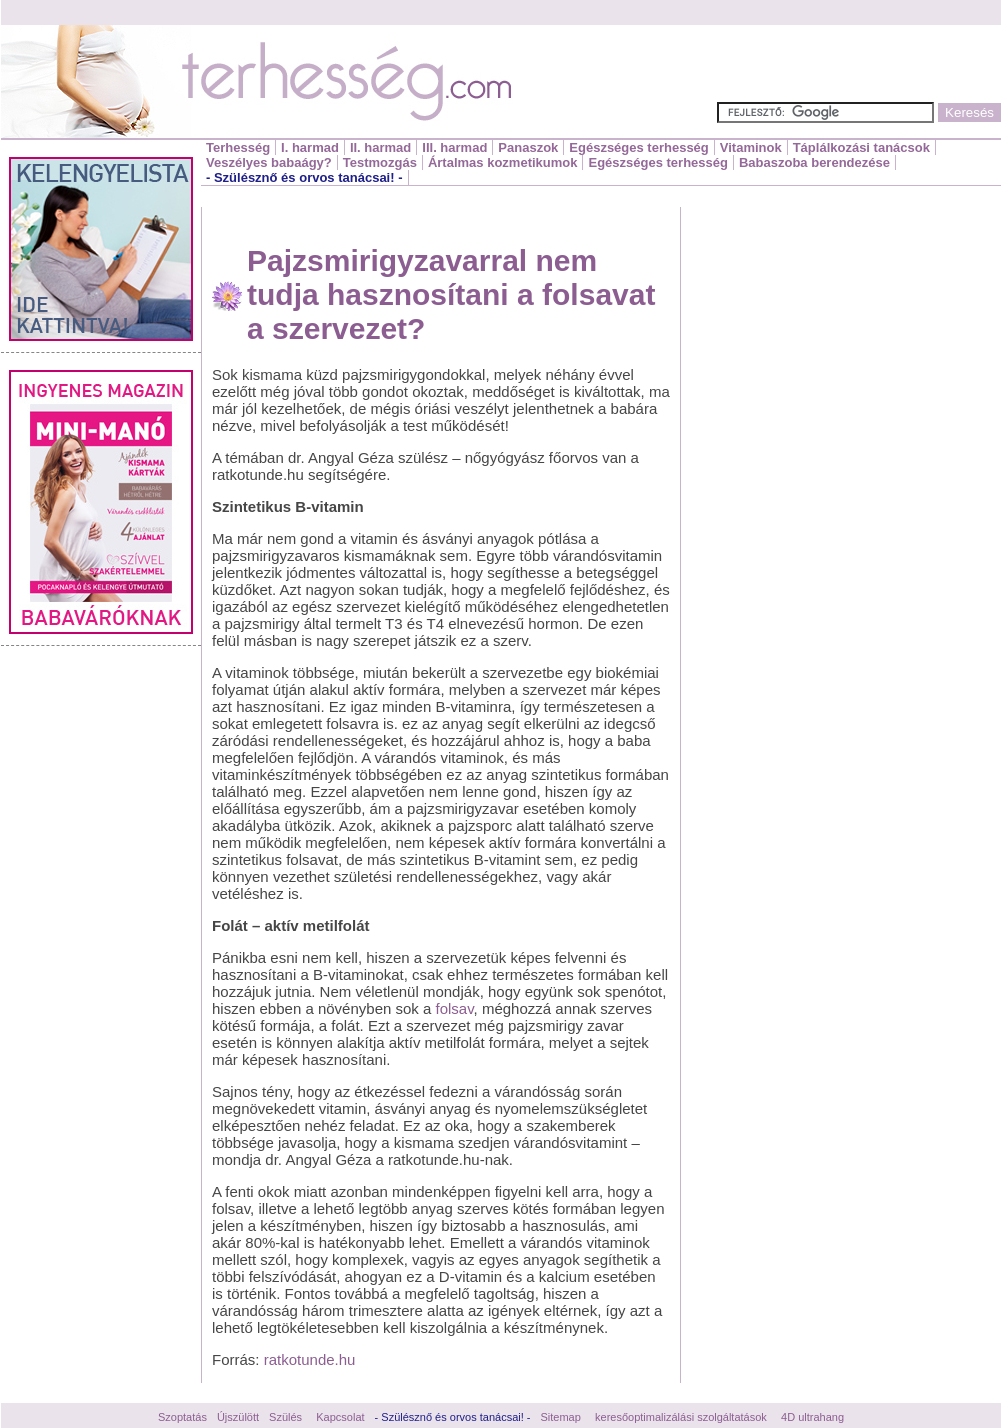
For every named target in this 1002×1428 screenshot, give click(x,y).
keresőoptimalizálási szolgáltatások (681, 1417)
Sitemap (561, 1417)
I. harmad (310, 147)
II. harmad (380, 147)
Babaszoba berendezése (814, 162)
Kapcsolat (340, 1417)
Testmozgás (380, 162)
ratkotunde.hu (310, 1359)
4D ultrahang (812, 1417)
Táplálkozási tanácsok (861, 147)
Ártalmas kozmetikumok (503, 162)
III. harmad (454, 147)
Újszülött (238, 1417)
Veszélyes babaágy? (269, 162)
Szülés (285, 1417)
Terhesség (238, 147)
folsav (455, 1008)
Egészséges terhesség (638, 147)
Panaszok (528, 147)
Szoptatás (182, 1417)
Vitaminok (751, 147)
